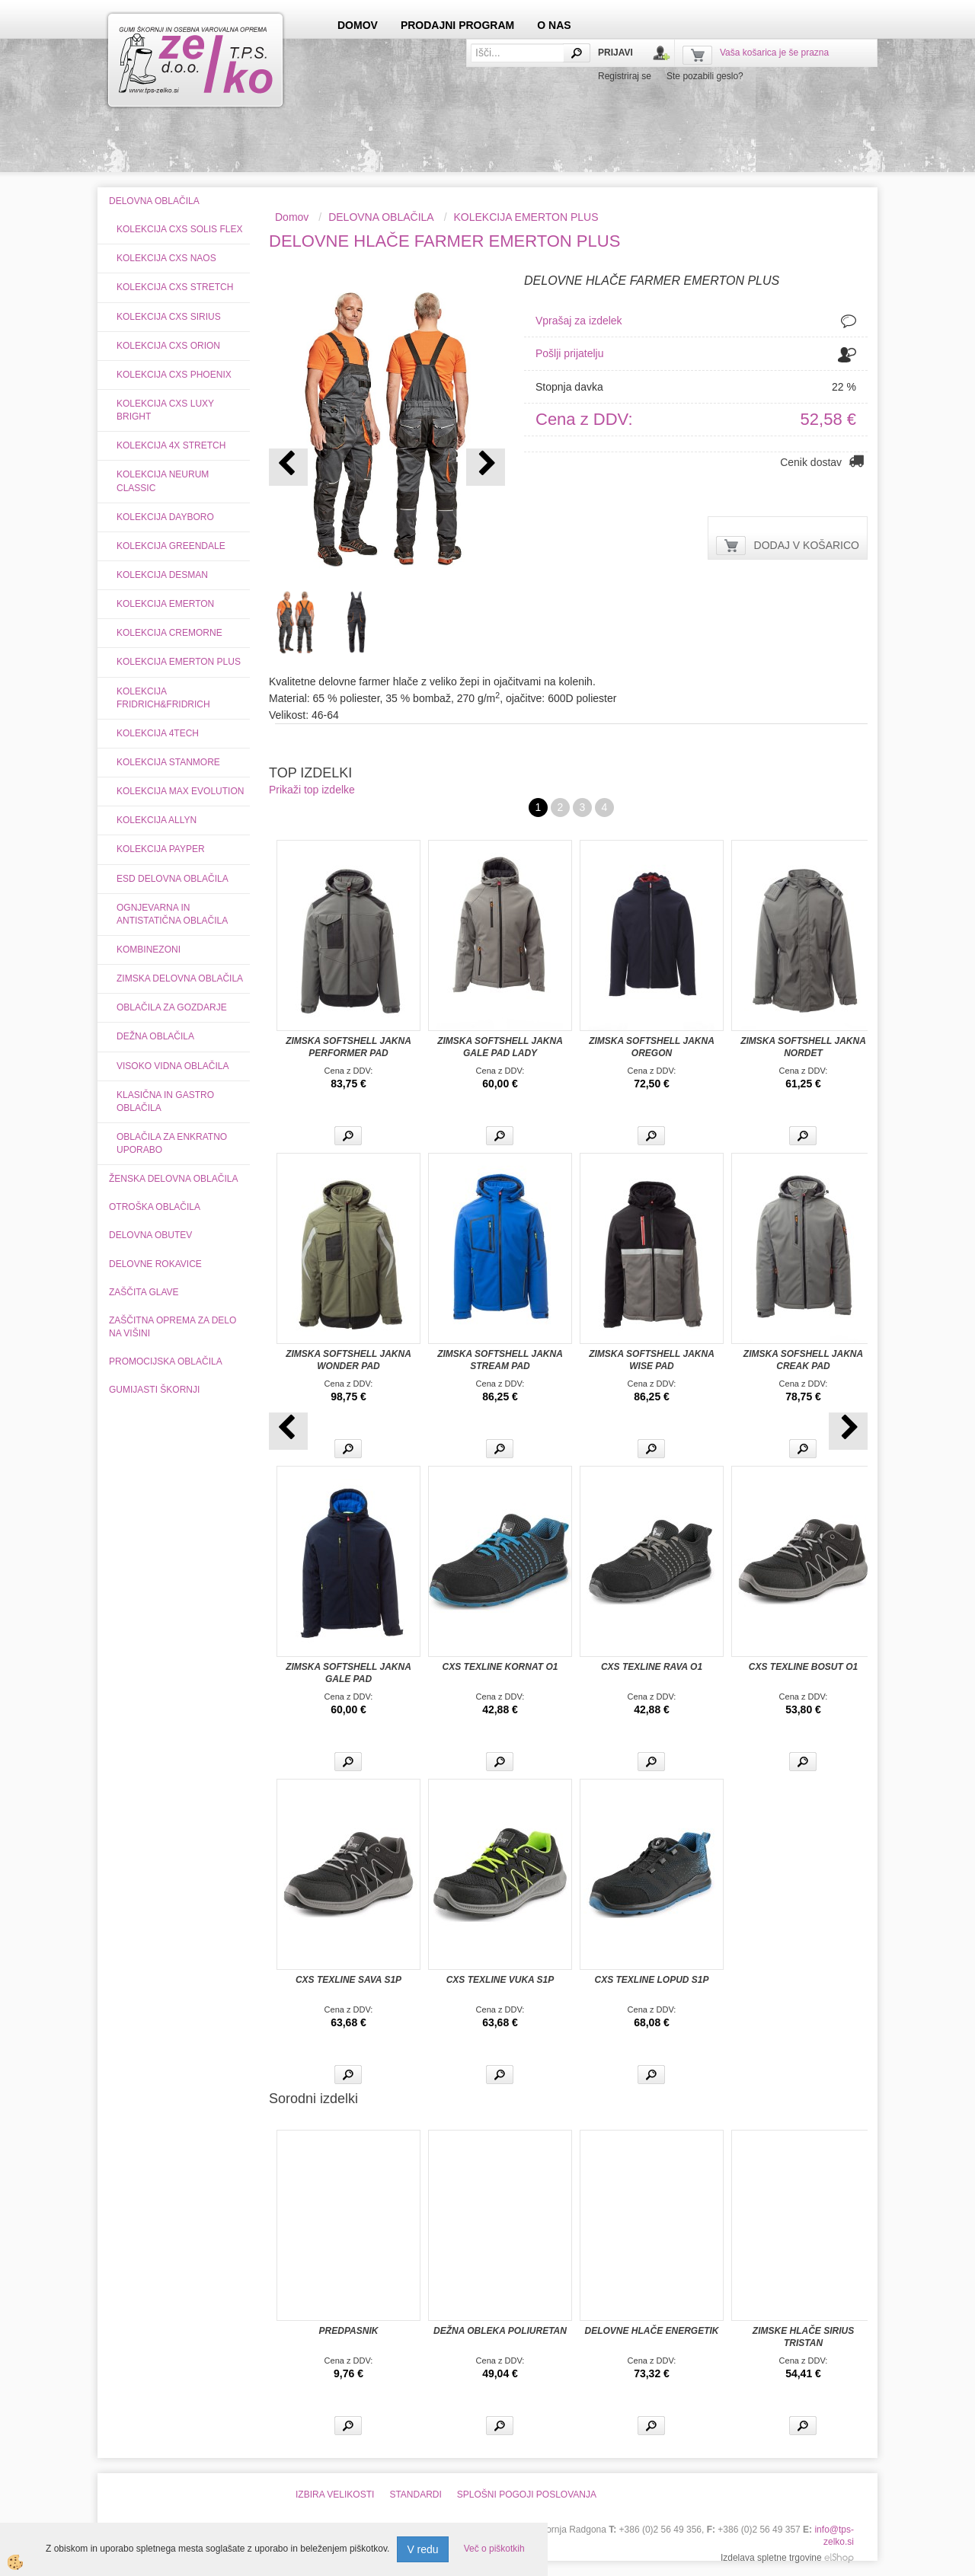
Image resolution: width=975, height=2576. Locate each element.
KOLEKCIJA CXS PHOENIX (174, 374)
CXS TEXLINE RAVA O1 (651, 1666)
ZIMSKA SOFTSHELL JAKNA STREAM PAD (500, 1360)
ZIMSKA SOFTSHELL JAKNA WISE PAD (651, 1360)
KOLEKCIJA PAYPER (161, 849)
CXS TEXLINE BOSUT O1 (803, 1666)
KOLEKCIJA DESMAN (162, 575)
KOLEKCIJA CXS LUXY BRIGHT (165, 410)
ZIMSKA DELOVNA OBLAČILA (180, 978)
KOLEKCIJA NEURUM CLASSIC (163, 481)
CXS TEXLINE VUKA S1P (500, 1979)
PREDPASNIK (349, 2330)
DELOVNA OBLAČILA (381, 217)
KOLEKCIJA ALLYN (157, 820)
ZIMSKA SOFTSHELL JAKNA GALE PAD (348, 1672)
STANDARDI (415, 2494)
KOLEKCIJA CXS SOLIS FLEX (179, 229)
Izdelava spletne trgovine (771, 2557)
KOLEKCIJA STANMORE (168, 762)
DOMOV (357, 25)
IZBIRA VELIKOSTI (335, 2494)
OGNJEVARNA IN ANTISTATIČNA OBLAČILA (172, 914)
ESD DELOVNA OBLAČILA (173, 878)
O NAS (554, 25)
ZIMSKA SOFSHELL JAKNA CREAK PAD (803, 1360)
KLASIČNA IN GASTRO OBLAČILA (165, 1101)
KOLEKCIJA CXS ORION (168, 345)
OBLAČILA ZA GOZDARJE (172, 1007)
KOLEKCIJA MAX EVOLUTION (180, 791)
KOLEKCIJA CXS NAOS (166, 258)
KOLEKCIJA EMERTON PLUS (179, 661)
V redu (422, 2549)
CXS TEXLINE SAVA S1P (348, 1979)
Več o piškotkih (494, 2548)
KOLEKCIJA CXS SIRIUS (169, 316)
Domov (291, 217)
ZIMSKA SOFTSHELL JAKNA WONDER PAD (348, 1360)
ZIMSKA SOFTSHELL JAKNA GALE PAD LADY (500, 1047)
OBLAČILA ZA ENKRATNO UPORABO (172, 1143)
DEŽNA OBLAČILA (155, 1036)
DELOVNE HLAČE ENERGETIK (651, 2330)
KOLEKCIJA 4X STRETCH (171, 445)
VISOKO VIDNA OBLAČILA (173, 1066)
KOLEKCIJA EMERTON (165, 604)
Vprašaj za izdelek (578, 320)
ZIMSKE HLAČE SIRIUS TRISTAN (803, 2336)
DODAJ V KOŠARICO (806, 545)
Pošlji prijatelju (569, 353)
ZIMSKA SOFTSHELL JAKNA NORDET (803, 1047)
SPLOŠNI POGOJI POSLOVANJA (526, 2494)
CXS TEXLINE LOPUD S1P (651, 1979)
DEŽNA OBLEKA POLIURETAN (500, 2330)
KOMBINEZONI (149, 949)
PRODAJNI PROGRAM (457, 25)
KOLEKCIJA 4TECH (158, 733)
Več (348, 1135)
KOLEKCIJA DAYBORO (165, 517)
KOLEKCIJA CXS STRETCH (175, 287)
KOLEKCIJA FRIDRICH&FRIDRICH (163, 698)
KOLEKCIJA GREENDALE (171, 546)
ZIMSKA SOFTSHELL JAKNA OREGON (651, 1047)
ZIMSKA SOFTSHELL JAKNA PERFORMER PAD (348, 1047)
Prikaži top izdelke (312, 790)
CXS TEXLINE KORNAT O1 (500, 1666)
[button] (485, 467)
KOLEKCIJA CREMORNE (169, 632)
